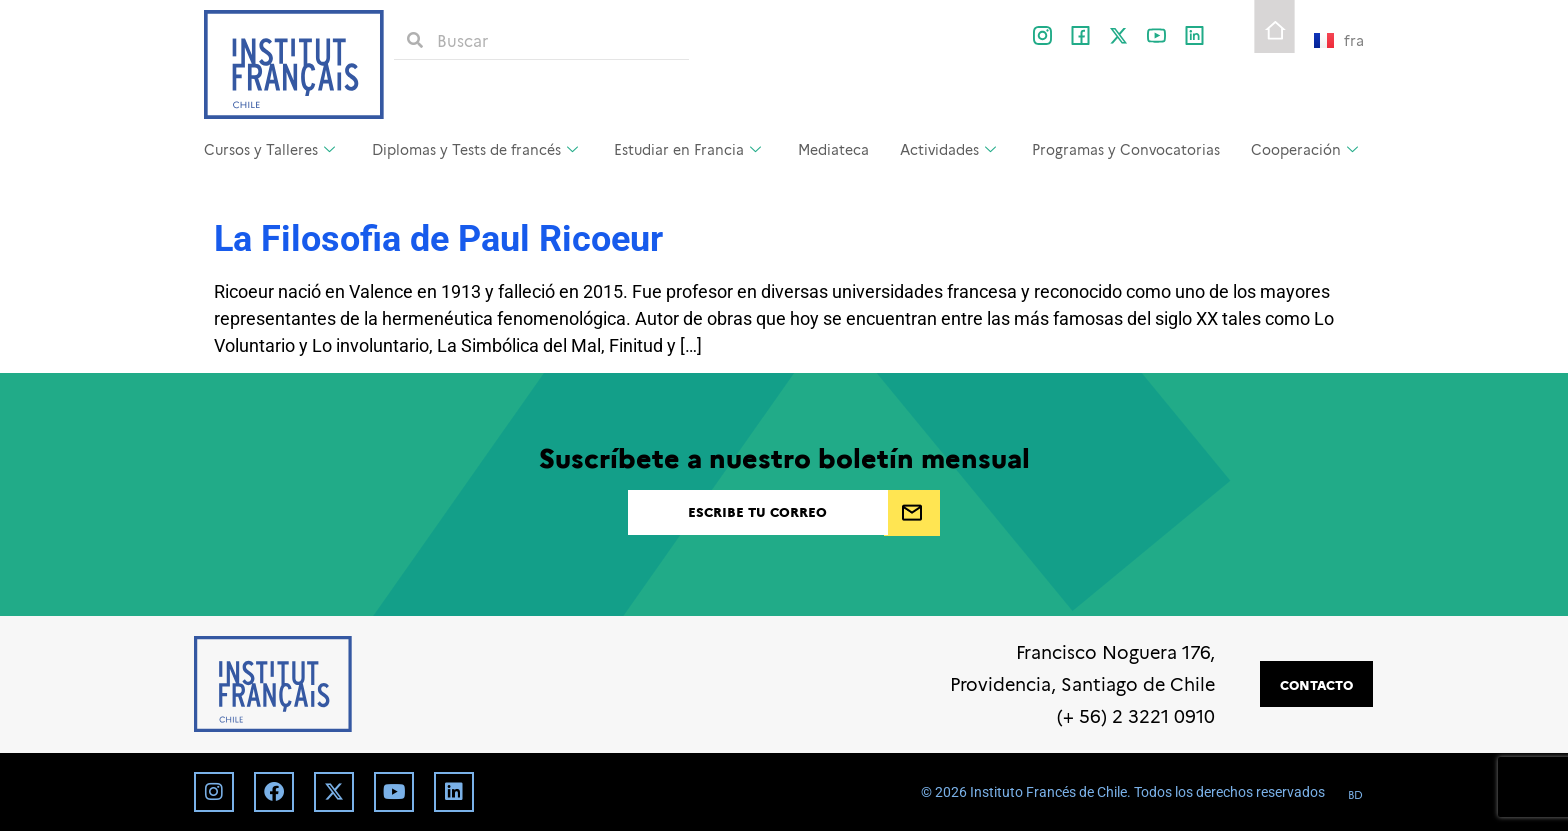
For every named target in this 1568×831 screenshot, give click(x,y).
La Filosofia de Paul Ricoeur (438, 239)
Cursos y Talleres (269, 149)
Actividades (948, 149)
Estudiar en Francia (687, 149)
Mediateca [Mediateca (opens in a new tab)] (833, 149)
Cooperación (1304, 149)
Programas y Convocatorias (1126, 149)
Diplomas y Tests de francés (475, 149)
